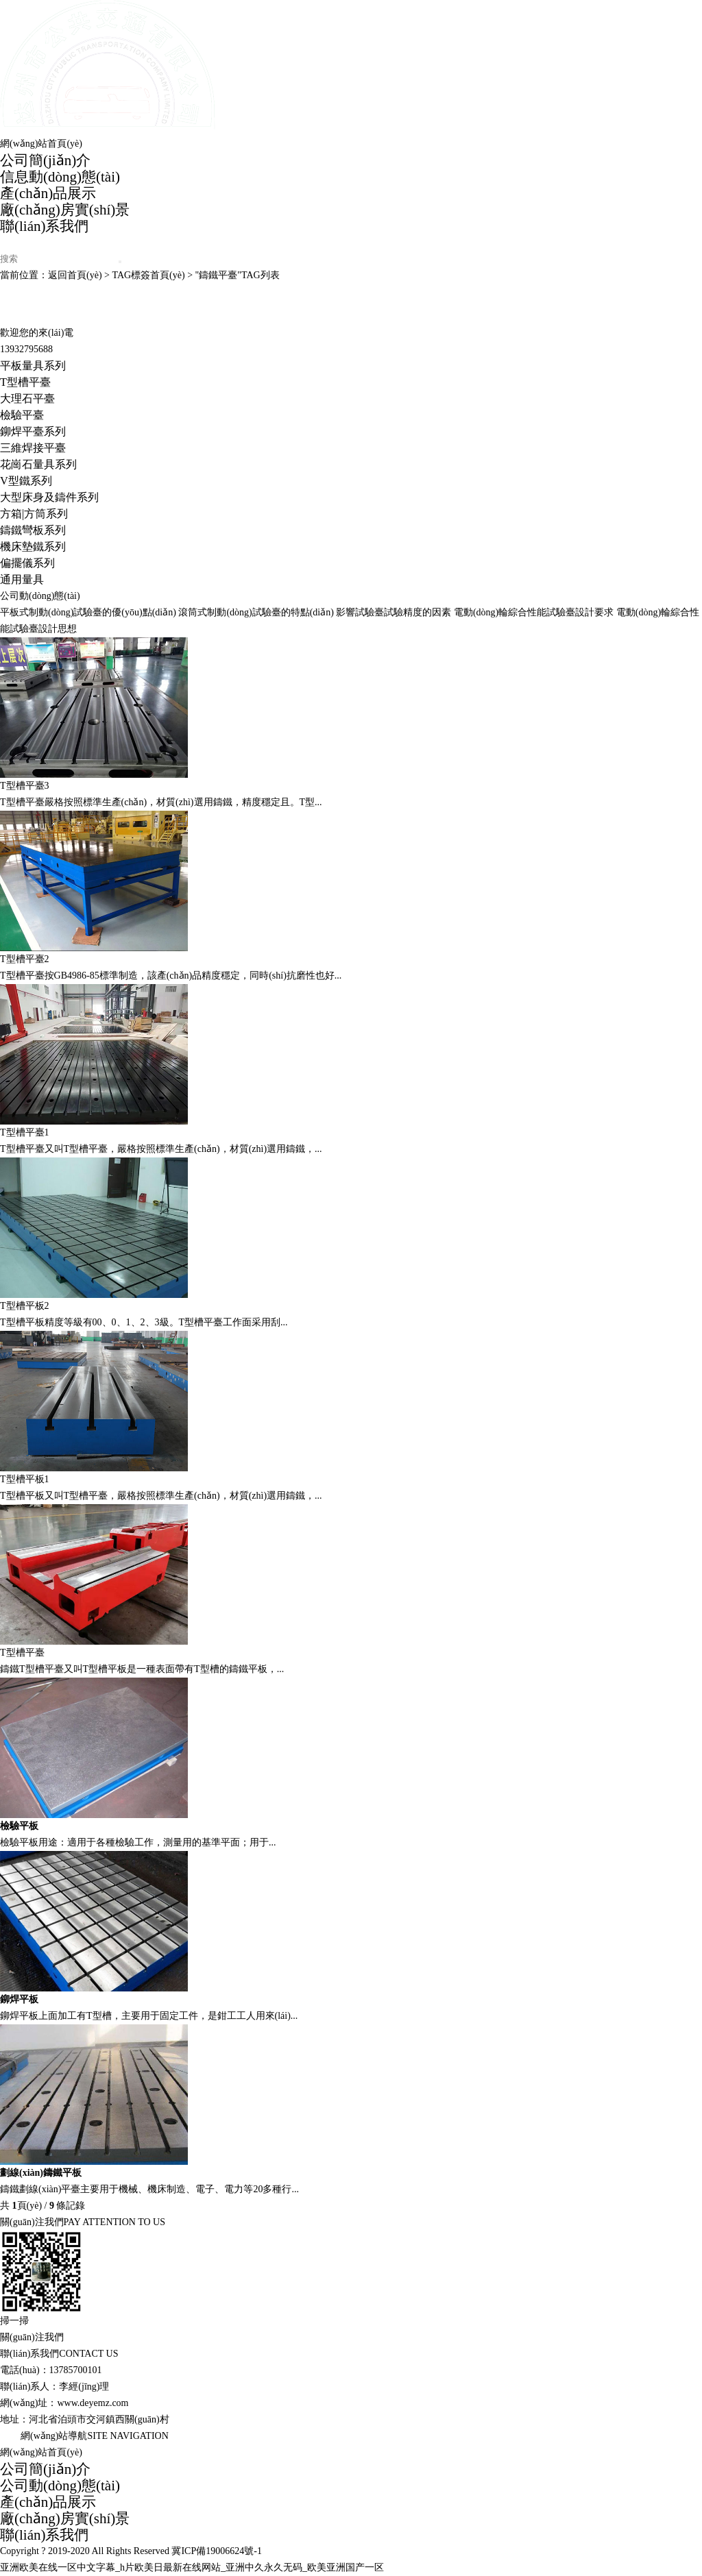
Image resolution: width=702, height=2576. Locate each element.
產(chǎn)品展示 (48, 193)
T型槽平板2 (24, 1306)
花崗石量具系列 (38, 464)
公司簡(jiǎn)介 (45, 160)
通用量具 (22, 579)
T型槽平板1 (24, 1479)
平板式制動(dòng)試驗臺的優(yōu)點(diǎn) (88, 612)
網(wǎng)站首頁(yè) (41, 143)
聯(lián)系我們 (44, 226)
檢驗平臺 (22, 414)
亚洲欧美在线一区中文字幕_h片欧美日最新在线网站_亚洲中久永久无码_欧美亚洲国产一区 (192, 2567)
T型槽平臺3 (24, 786)
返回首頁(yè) (75, 275)
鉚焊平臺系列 (33, 431)
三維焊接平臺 (33, 447)
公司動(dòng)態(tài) (60, 2485)
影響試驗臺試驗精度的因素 (393, 612)
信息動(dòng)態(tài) (60, 177)
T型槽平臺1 (24, 1132)
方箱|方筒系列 (34, 513)
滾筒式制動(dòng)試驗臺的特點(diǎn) (256, 612)
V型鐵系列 (26, 480)
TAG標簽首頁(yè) (148, 275)
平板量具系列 (33, 365)
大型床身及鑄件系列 (49, 497)
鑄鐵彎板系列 (33, 530)
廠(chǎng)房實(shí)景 (65, 209)
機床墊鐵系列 (33, 546)
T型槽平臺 (25, 382)
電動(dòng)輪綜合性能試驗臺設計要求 (534, 612)
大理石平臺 (27, 398)
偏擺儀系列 (27, 562)
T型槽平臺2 (24, 959)
